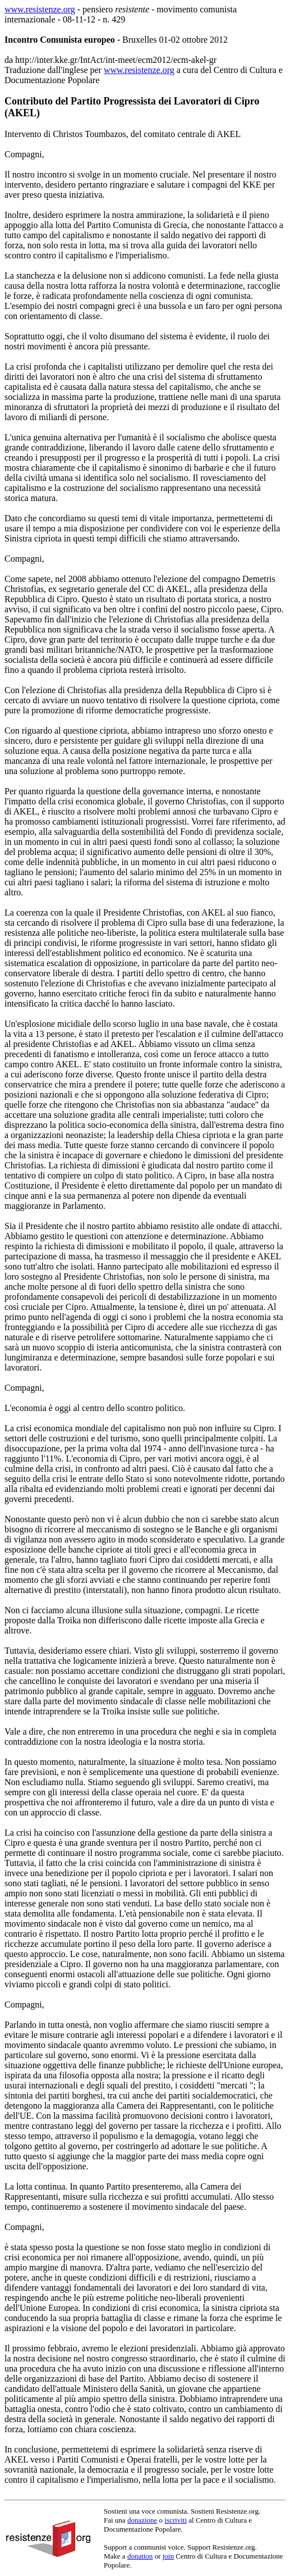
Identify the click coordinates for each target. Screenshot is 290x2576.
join (168, 2556)
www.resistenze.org (39, 9)
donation (140, 2556)
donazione (142, 2520)
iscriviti (175, 2520)
